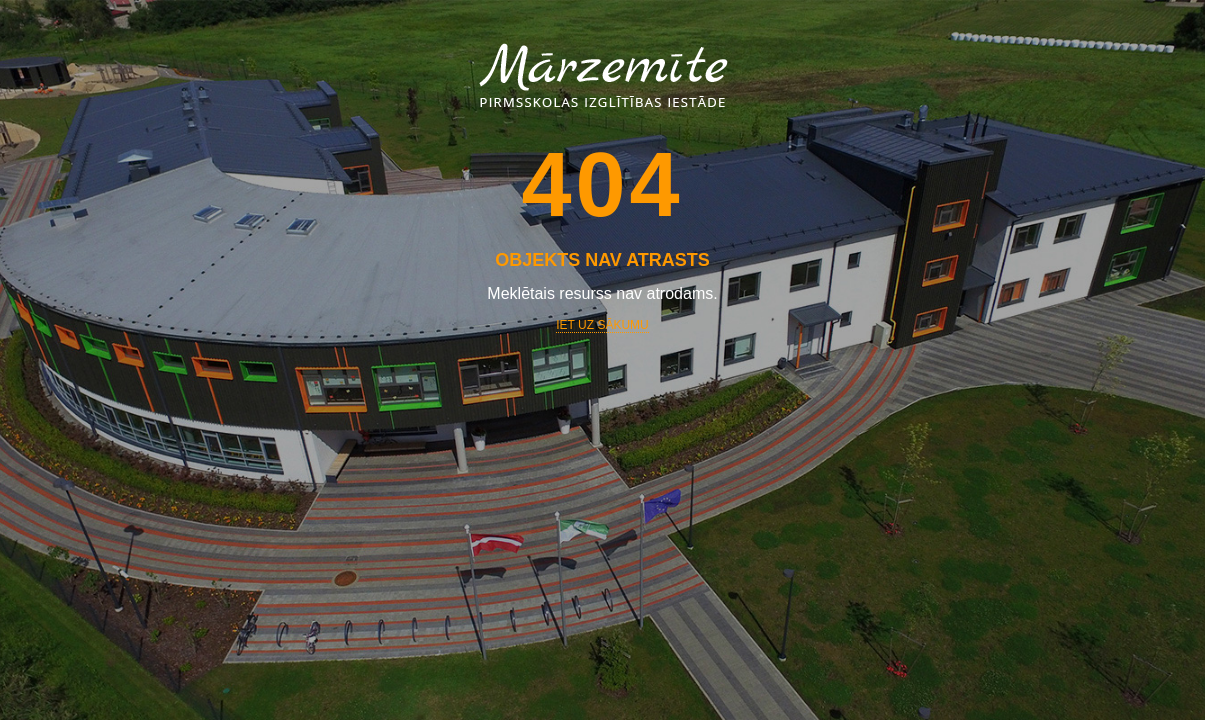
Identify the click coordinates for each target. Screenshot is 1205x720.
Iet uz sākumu (602, 325)
